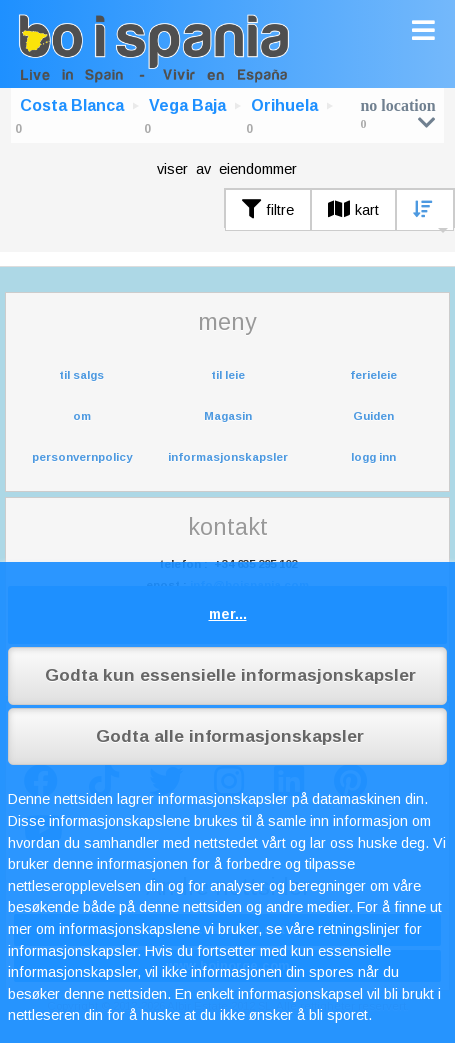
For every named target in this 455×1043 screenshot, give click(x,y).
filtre (268, 210)
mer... (228, 614)
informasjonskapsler (228, 457)
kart (353, 210)
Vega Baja (187, 105)
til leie (228, 375)
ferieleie (373, 375)
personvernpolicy (82, 457)
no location (397, 113)
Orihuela (284, 105)
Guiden (373, 416)
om (82, 416)
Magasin (228, 416)
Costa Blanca (72, 105)
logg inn (373, 457)
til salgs (81, 375)
